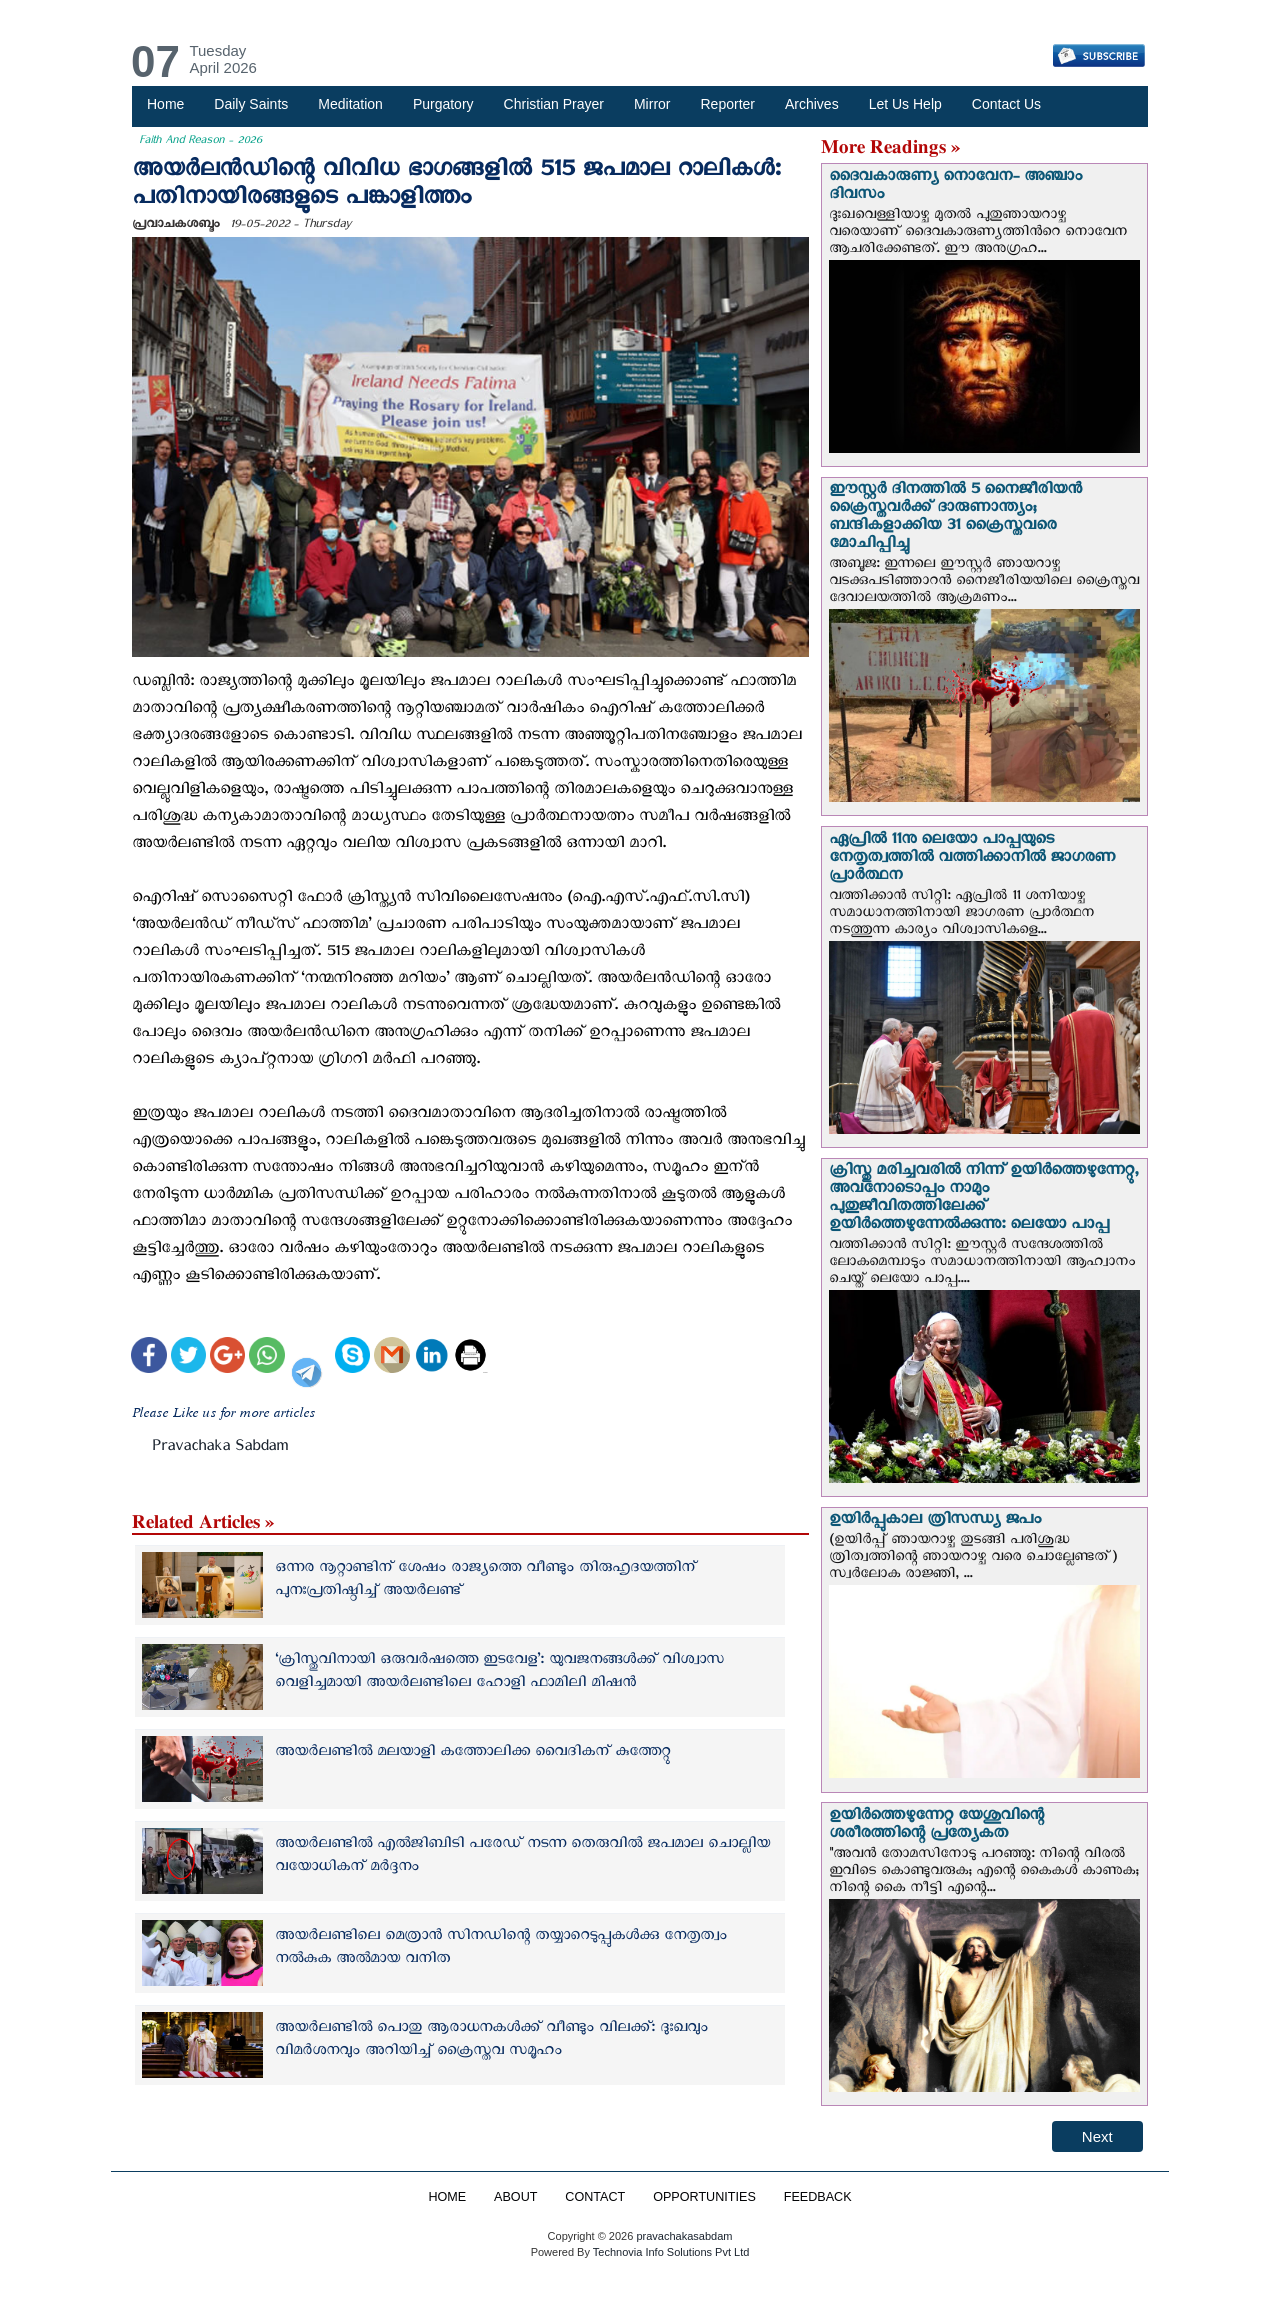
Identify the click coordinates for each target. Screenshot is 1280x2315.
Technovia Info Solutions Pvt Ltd (669, 2252)
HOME (447, 2197)
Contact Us (1006, 104)
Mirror (652, 104)
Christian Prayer (554, 104)
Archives (812, 104)
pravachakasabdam (684, 2236)
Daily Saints (251, 104)
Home (165, 104)
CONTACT (595, 2197)
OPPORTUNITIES (704, 2197)
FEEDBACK (818, 2197)
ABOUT (515, 2197)
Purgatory (443, 104)
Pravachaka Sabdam (220, 1449)
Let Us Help (905, 104)
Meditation (350, 104)
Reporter (728, 104)
